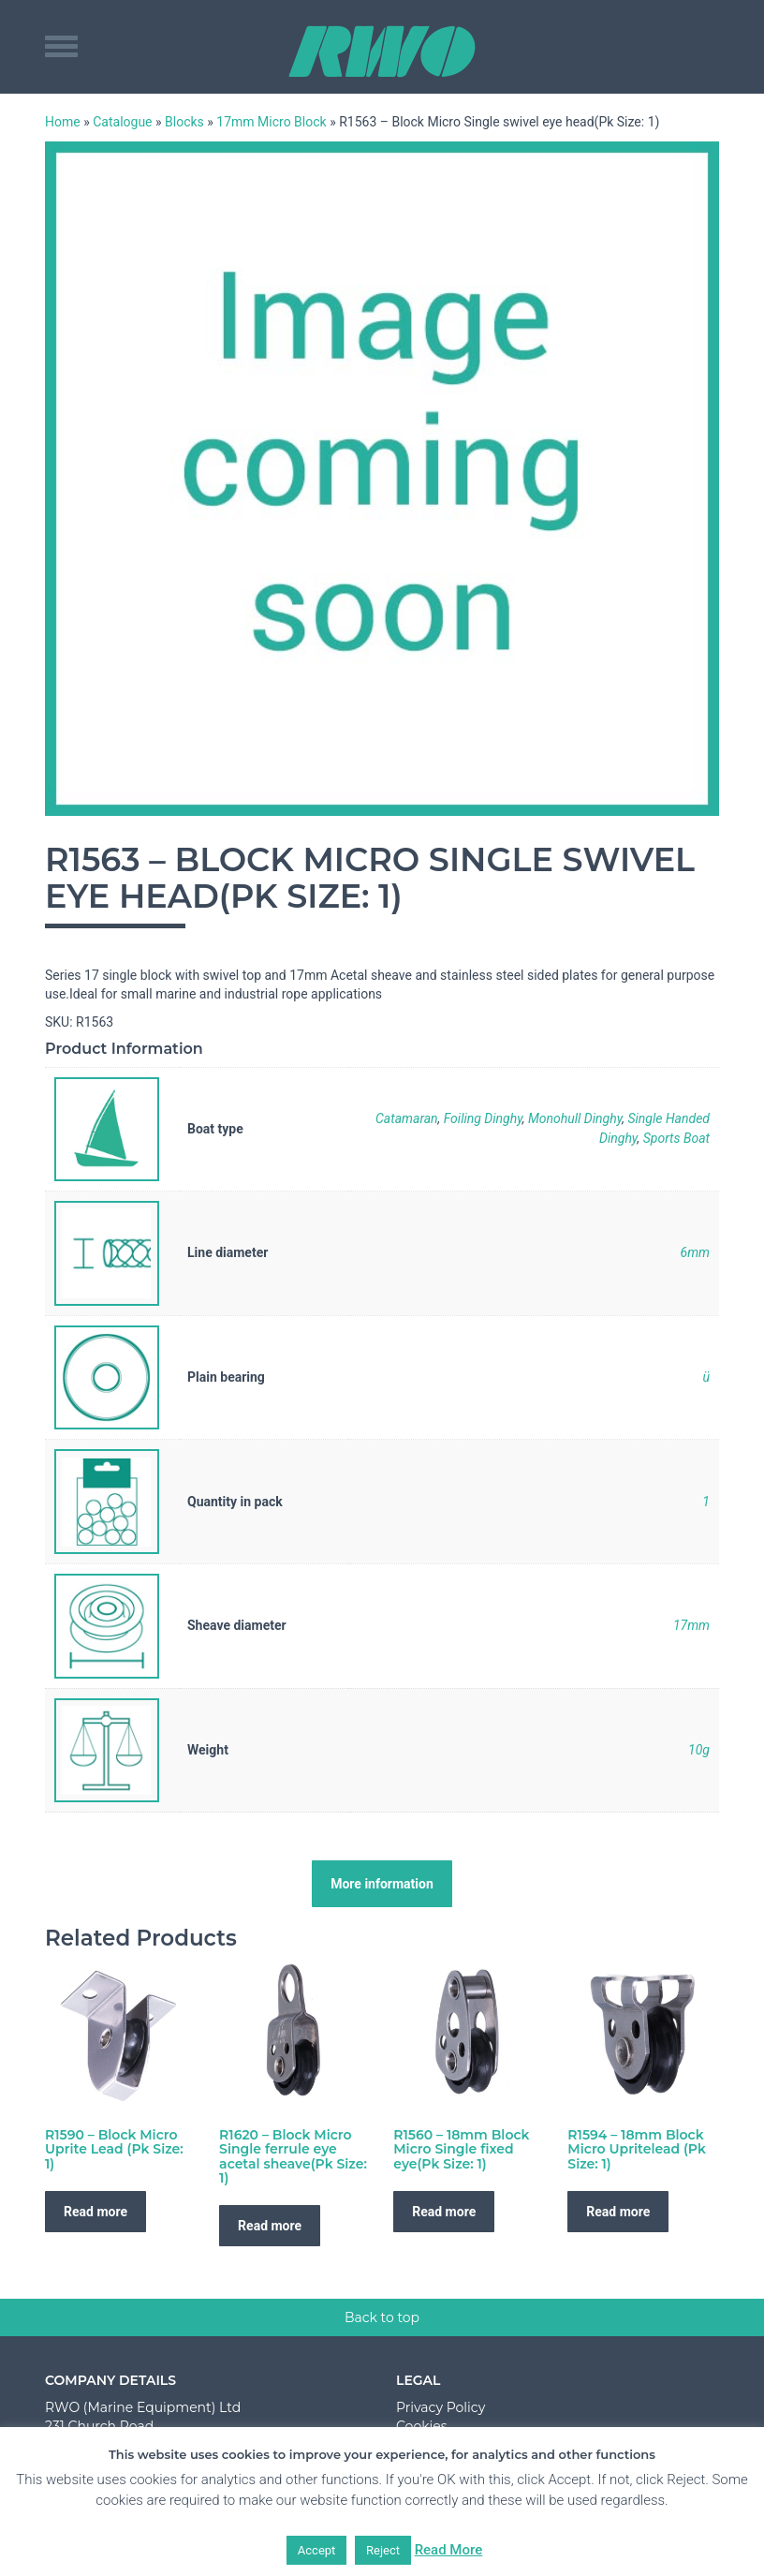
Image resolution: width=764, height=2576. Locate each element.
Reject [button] (383, 2550)
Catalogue (122, 121)
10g (699, 1749)
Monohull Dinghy (575, 1118)
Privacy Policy (440, 2407)
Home (63, 121)
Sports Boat (676, 1138)
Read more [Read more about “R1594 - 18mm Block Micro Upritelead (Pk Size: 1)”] (618, 2211)
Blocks (184, 121)
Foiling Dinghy (483, 1118)
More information (382, 1883)
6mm (695, 1252)
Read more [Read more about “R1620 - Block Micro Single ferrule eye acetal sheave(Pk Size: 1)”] (269, 2225)
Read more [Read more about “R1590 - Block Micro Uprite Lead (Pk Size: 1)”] (95, 2211)
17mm (691, 1625)
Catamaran (406, 1118)
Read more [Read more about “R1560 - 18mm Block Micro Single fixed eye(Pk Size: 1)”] (444, 2211)
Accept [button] (317, 2550)
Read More (449, 2549)
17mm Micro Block (271, 121)
